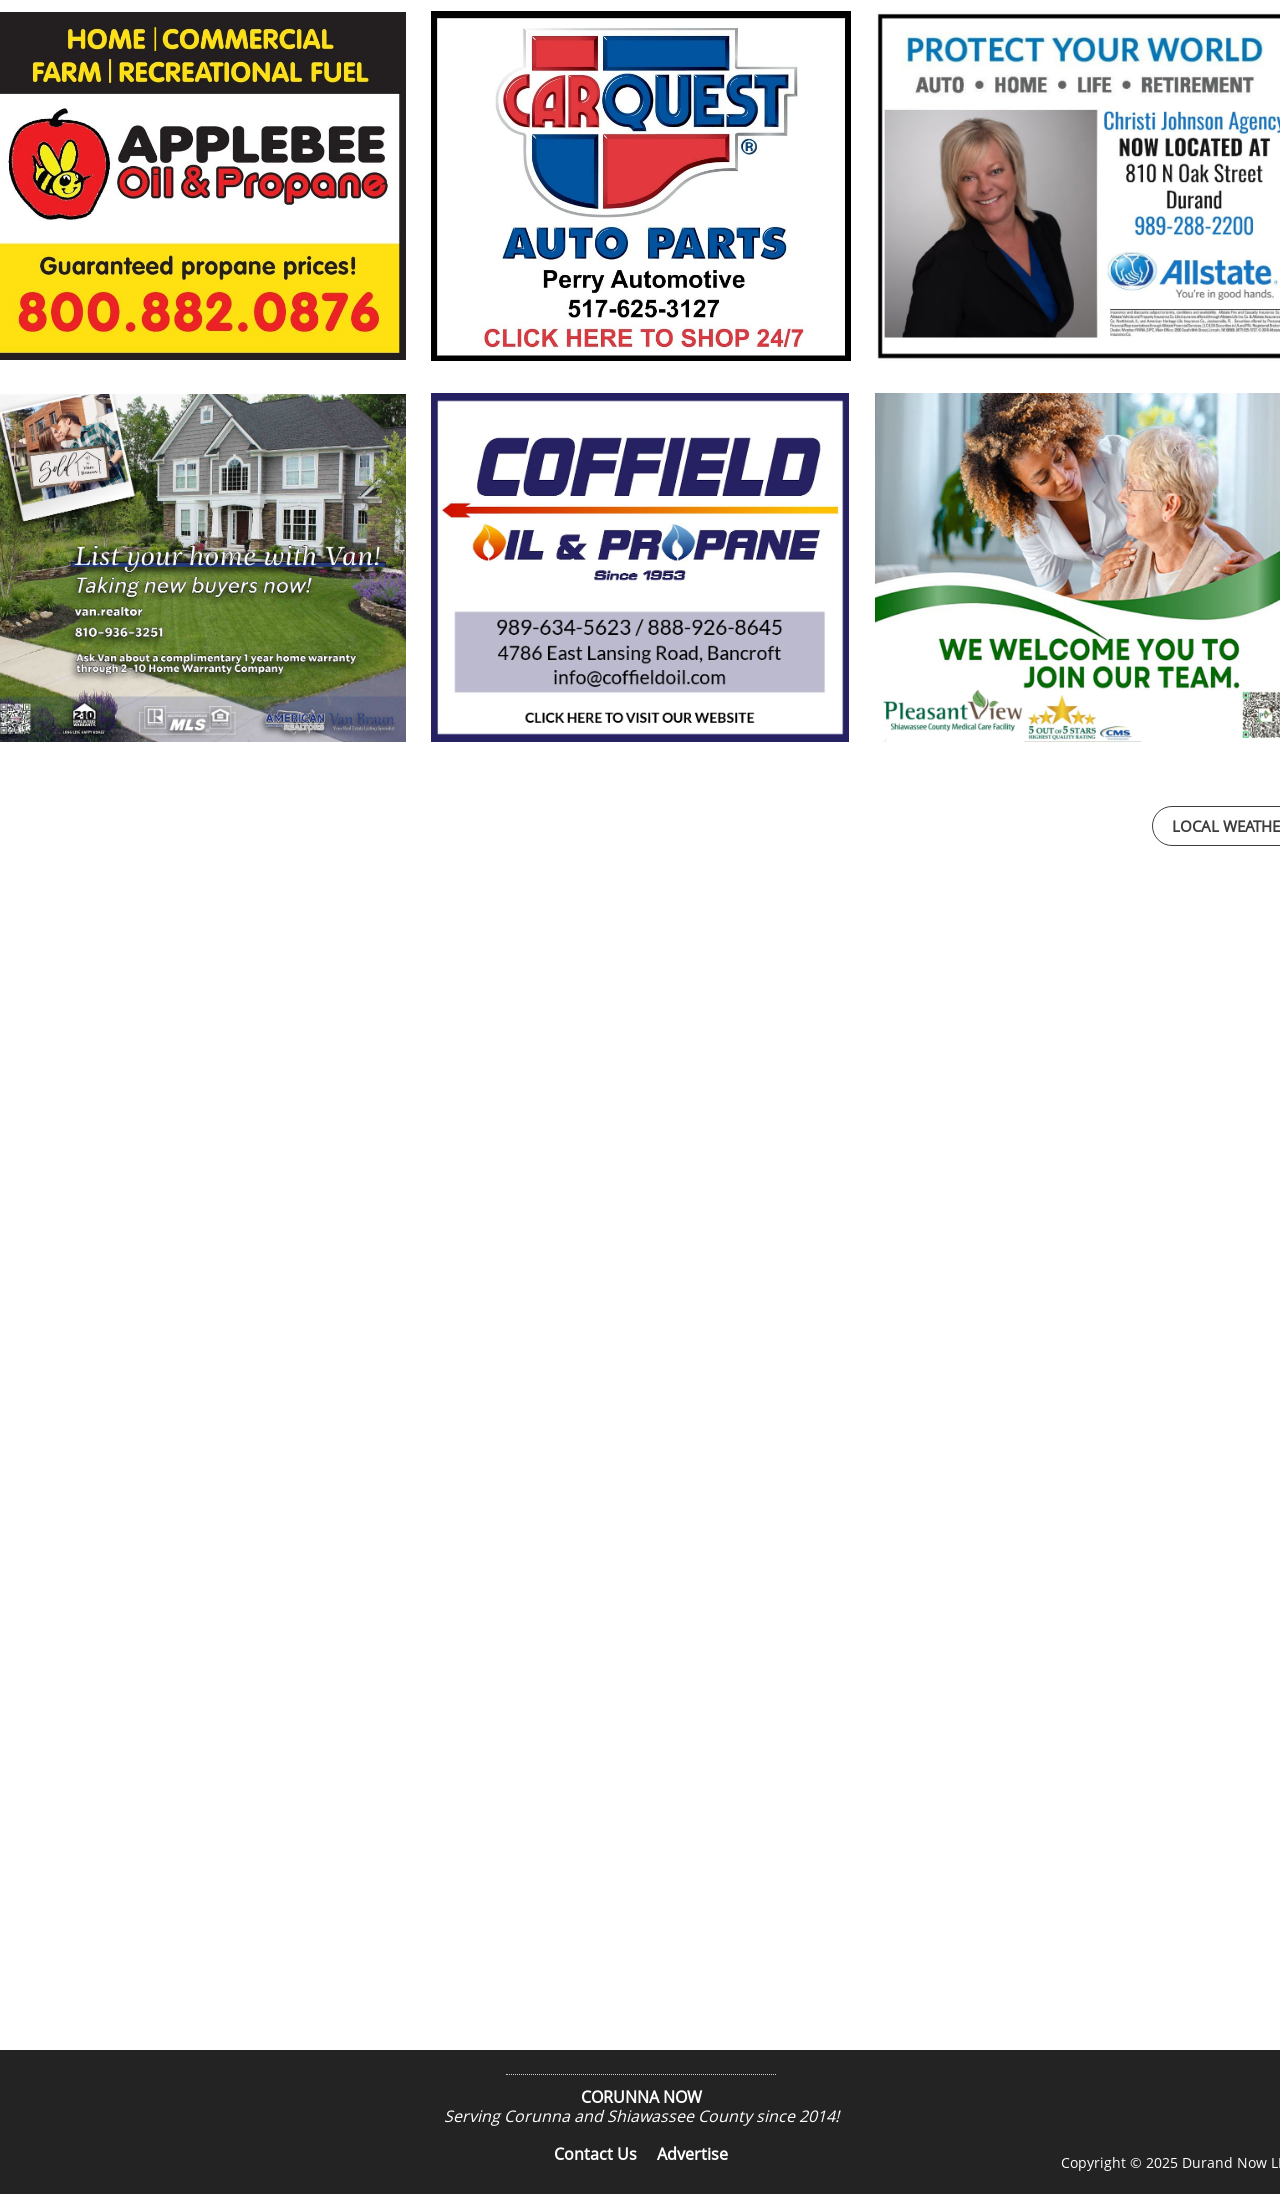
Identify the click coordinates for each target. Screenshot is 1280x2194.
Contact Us (595, 2154)
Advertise (692, 2154)
